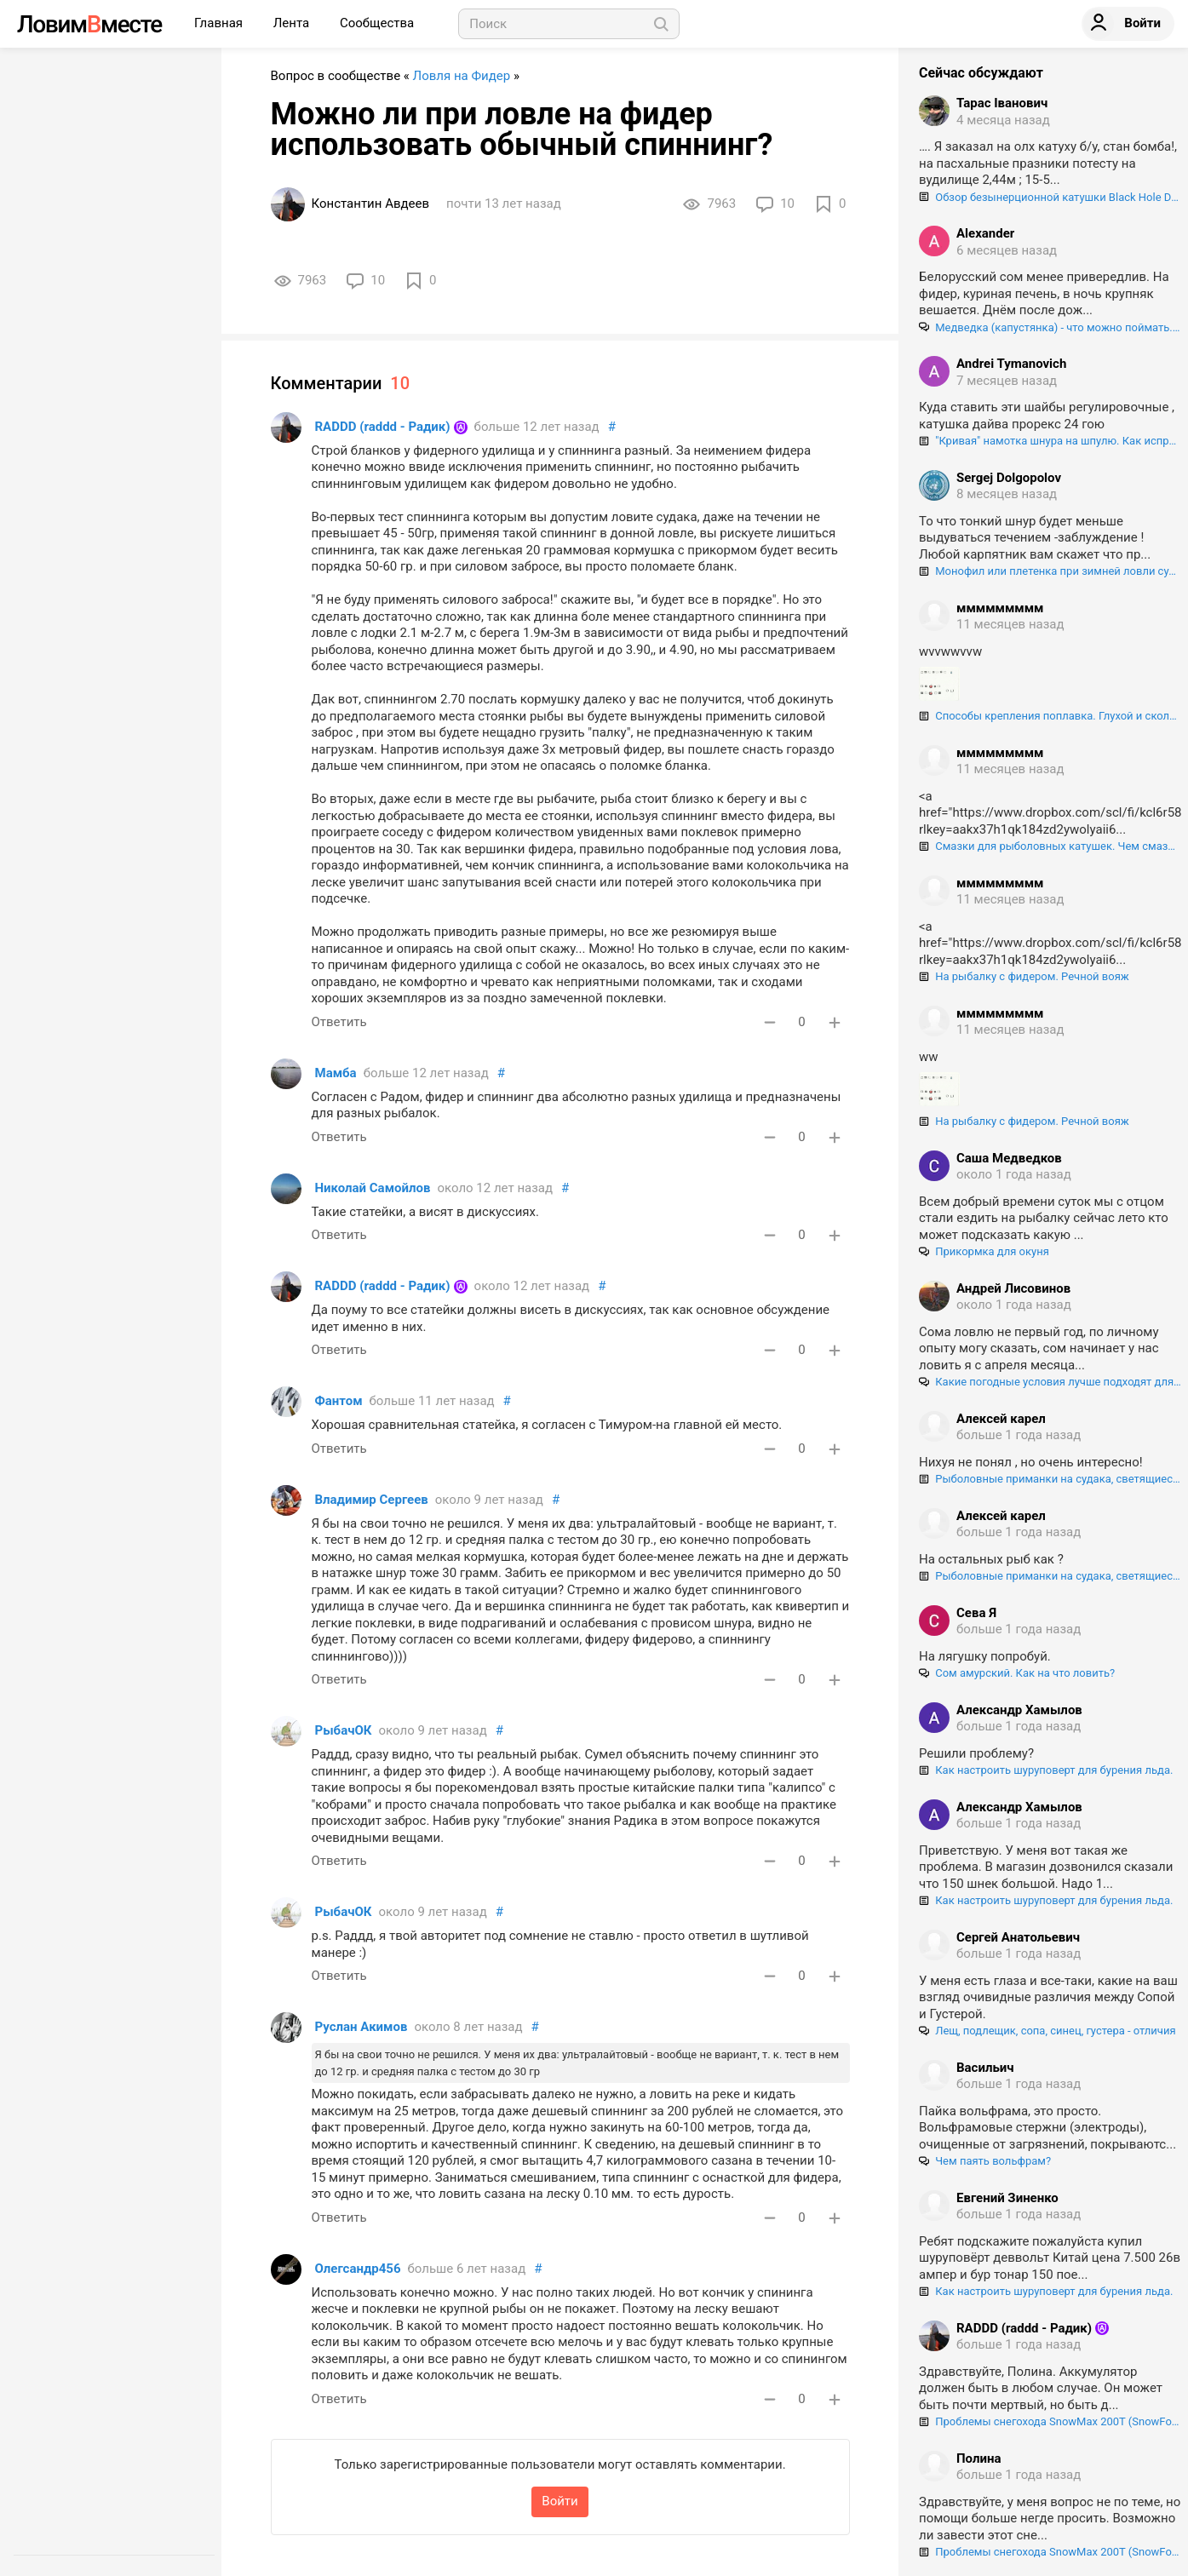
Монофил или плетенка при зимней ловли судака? (1050, 571)
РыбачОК (343, 1730)
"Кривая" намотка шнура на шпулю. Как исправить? (1050, 440)
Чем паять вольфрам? (985, 2160)
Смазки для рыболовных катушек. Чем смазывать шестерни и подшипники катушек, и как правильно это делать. (1050, 846)
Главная (220, 23)
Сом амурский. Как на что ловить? (1017, 1673)
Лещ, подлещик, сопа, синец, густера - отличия (1047, 2030)
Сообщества (377, 23)
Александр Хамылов (1019, 1710)
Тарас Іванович (1001, 103)
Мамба (336, 1073)
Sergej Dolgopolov (1008, 477)
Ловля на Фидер (462, 75)
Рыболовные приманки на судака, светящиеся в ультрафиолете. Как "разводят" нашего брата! (1050, 1478)
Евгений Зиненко (1007, 2198)
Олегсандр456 (358, 2268)
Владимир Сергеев (371, 1499)
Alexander (985, 233)
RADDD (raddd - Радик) (383, 426)
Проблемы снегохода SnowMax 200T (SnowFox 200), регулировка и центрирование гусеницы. (1050, 2421)
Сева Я (976, 1613)
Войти (559, 2501)
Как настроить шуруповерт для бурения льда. (1046, 1770)
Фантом (339, 1400)
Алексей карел (1001, 1418)
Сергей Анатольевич (1018, 1937)
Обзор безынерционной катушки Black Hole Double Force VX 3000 (1050, 197)
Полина (978, 2458)
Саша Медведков (1009, 1158)
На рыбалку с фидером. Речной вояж (1024, 976)
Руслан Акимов (361, 2026)
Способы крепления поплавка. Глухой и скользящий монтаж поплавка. (1050, 715)
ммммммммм (1000, 608)
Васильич (985, 2067)
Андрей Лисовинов (1013, 1288)
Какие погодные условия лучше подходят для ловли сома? (1050, 1381)
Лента (293, 23)
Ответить (339, 1022)
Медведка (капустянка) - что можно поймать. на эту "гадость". (1050, 327)
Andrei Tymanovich (1011, 363)
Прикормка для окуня (984, 1251)
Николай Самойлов (373, 1188)
